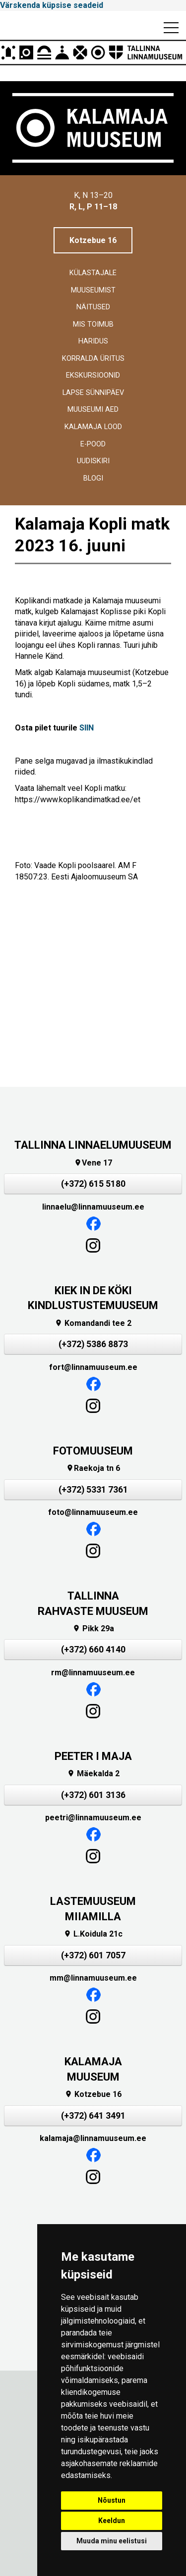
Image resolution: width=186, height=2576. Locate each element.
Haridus (93, 341)
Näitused (93, 307)
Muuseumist (93, 290)
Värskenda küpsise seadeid (51, 5)
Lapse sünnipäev (93, 393)
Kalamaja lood (93, 427)
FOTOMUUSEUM (93, 1451)
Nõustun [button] (111, 2500)
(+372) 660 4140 (93, 1649)
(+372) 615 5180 (93, 1184)
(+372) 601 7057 (93, 1955)
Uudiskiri (93, 461)
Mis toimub (93, 324)
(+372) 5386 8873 (93, 1344)
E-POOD (93, 444)
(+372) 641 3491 (93, 2116)
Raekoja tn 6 (93, 1468)
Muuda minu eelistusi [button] (111, 2541)
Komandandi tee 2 (93, 1323)
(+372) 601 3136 (93, 1795)
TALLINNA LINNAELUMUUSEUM (93, 1145)
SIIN (86, 727)
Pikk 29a (93, 1628)
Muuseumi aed (93, 409)
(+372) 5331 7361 (93, 1490)
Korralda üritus (93, 358)
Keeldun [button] (111, 2521)
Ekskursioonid (93, 375)
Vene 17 (93, 1162)
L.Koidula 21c (93, 1934)
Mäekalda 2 (93, 1773)
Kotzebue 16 (93, 240)
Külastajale (93, 273)
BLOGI (93, 478)
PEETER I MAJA (93, 1756)
